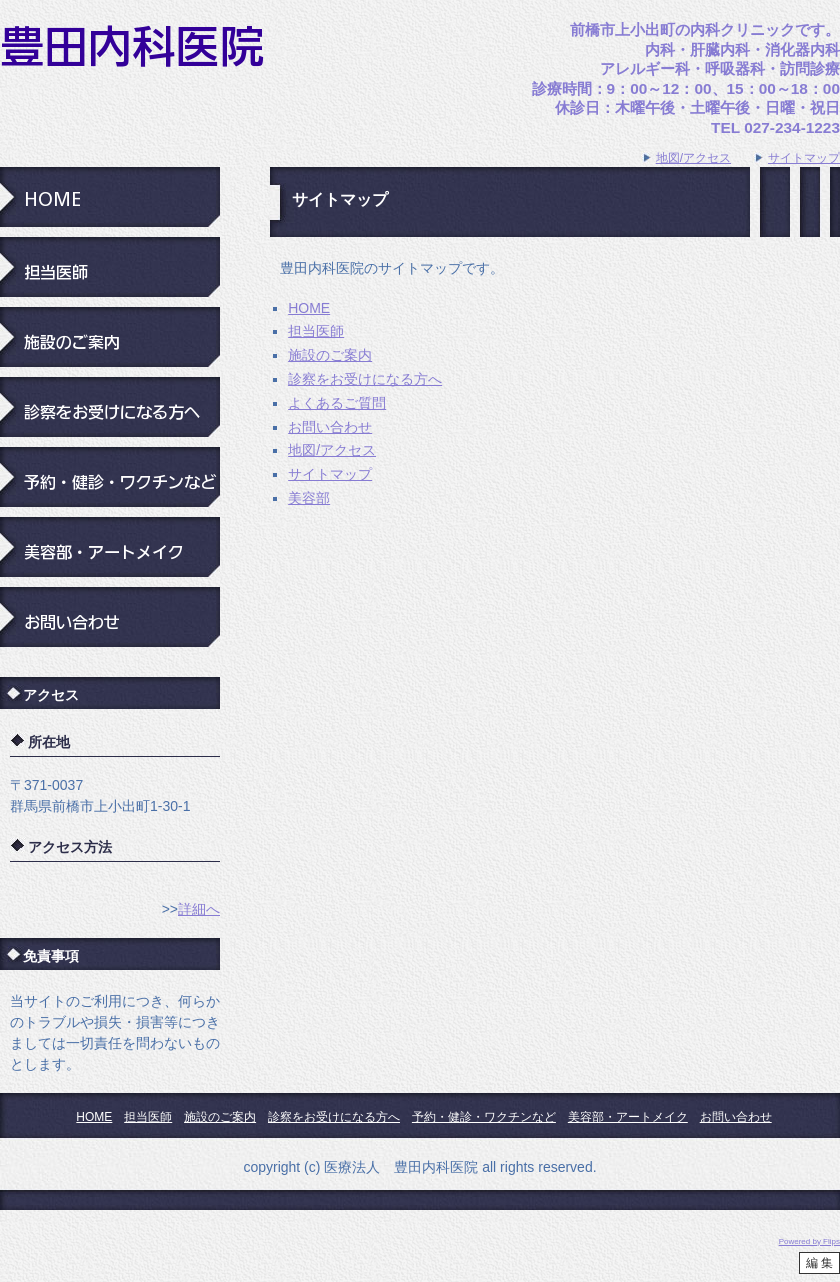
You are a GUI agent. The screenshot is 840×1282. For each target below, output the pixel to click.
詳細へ (199, 909)
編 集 (819, 1263)
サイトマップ (804, 158)
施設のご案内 (330, 355)
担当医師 (316, 331)
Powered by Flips (809, 1241)
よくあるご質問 (337, 403)
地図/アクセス (693, 158)
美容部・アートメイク (628, 1117)
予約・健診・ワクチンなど (484, 1117)
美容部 (309, 498)
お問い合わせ (330, 427)
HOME (309, 308)
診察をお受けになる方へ (365, 379)
